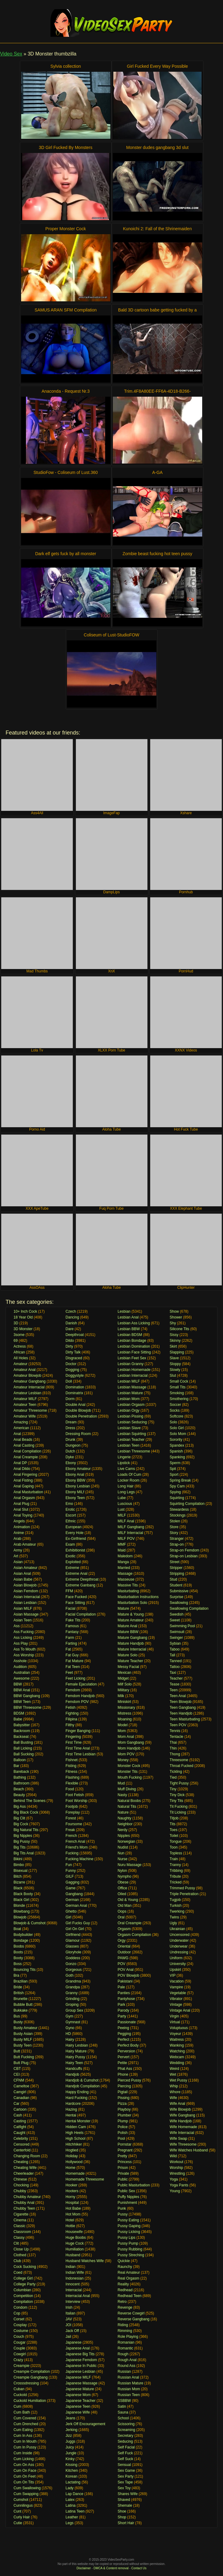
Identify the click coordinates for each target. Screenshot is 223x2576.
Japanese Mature (79, 2389)
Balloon (19, 1760)
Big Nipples (22, 1836)
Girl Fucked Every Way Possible (157, 66)
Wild (173, 2156)
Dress (70, 1428)
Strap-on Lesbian (184, 1556)
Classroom (22, 2232)
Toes (173, 1830)
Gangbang (74, 1894)
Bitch (17, 1876)
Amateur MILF (25, 1399)
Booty (18, 1958)
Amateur (20, 1364)
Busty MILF (22, 2039)
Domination (74, 1387)
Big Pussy (21, 1841)
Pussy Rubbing (129, 2249)
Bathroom (21, 1783)
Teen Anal (178, 1696)
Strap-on (177, 1544)
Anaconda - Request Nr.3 (66, 391)
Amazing (20, 1422)
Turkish (176, 1905)
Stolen (175, 1521)
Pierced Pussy (129, 2080)
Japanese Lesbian (80, 2371)
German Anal (76, 1905)
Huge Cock (74, 2243)
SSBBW (124, 2401)
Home (70, 2168)
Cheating (20, 2162)
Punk (121, 2208)
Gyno (69, 2028)
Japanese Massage (81, 2383)
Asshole (20, 1661)
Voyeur (175, 2034)
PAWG (122, 1958)
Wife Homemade (183, 2127)
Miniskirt (124, 1702)
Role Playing (127, 2336)
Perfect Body (128, 2045)
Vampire (176, 1987)
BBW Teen (22, 1702)
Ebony (70, 1463)
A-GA (157, 472)
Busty (18, 2022)
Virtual (175, 2022)
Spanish (176, 1451)
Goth (69, 1975)
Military (123, 1690)
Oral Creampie (129, 1923)
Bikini (17, 1859)
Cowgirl (19, 2354)
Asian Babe (22, 1579)
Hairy (69, 2039)
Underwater (179, 1940)
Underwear (179, 1946)
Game (70, 1888)
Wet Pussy (178, 2080)
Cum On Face (24, 2470)
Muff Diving (126, 1789)
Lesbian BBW (128, 1329)
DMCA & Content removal (111, 2568)
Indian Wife (74, 2272)
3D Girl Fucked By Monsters (65, 147)
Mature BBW (127, 1632)
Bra (16, 1975)
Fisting (70, 1766)
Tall (172, 1655)
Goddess (72, 1958)
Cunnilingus (23, 2505)
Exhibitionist (75, 1550)
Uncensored (180, 1935)
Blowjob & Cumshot (29, 1923)
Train (174, 1859)
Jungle (70, 2453)
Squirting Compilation (187, 1504)
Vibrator (176, 1999)
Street (175, 1562)
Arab (17, 1538)
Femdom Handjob (80, 1696)
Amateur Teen (24, 1404)
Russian (124, 2371)
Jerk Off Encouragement (85, 2424)
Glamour (72, 1940)
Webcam (177, 2057)
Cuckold (20, 2395)
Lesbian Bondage (131, 1340)
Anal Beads (22, 1439)
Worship (176, 2168)
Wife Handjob (181, 2121)
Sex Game (126, 2470)
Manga (123, 1562)
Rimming (124, 2331)
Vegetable (178, 1993)
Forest (70, 1818)
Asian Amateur (25, 1568)
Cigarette (20, 2214)
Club (17, 2261)
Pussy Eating (128, 2220)
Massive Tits (127, 1585)
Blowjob (19, 1917)
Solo (173, 1422)
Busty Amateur (25, 2028)
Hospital (72, 2202)
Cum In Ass (22, 2435)
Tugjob (175, 1900)
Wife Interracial (182, 2133)
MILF (121, 1515)
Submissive (179, 1591)
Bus (16, 2016)
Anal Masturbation (28, 1492)
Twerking (177, 1911)
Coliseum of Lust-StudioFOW (111, 634)
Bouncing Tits (24, 1969)
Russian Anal (128, 2377)
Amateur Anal (24, 1370)
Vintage (176, 2004)
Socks (175, 1410)
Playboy (124, 2109)
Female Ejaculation (81, 1684)
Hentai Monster (77, 2121)
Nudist (122, 1847)
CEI (16, 2074)
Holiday (71, 2156)
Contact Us (138, 2568)
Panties (123, 1993)
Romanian (125, 2342)
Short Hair (125, 2523)
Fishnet (71, 1760)
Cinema (19, 2220)
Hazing (71, 2109)
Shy (173, 1323)
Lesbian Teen (128, 1445)
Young (175, 2191)
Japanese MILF (78, 2377)
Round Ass (126, 2366)
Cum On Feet (24, 2476)
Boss (17, 1964)
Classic (19, 2226)
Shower (176, 1317)
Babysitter (21, 1725)
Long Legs (126, 1492)
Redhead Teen (129, 2296)
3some (18, 1335)
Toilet (174, 1836)
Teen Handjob (181, 1713)
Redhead (124, 2290)
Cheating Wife (24, 2168)
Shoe (121, 2511)
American (21, 1428)
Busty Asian (23, 2034)
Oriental (123, 1946)
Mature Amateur (130, 1620)
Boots (18, 1952)
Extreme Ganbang (80, 1585)
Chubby (19, 2191)
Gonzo (70, 1964)
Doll (68, 1381)
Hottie (70, 2226)
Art (15, 1556)
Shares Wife (127, 2494)
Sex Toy (123, 2488)
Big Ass (19, 1806)
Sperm (175, 1463)
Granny (71, 1993)
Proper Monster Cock (65, 228)
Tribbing (176, 1870)
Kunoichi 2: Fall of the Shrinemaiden (157, 228)
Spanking (177, 1457)
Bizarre (19, 1882)
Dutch (70, 1451)
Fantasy (72, 1632)
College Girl (23, 2278)
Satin (121, 2406)
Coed (17, 2272)
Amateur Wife (24, 1416)
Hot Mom (72, 2214)
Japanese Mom (78, 2395)
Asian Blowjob (24, 1585)
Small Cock (179, 1381)
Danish (71, 1323)
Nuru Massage (129, 1865)
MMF (121, 1544)
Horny (70, 2197)
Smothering (179, 1399)
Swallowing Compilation (189, 1608)
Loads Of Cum (129, 1474)
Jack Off (72, 2331)
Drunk (70, 1439)
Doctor (70, 1364)
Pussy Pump (127, 2243)
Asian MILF (22, 1608)
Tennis (175, 1731)
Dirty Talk (72, 1352)
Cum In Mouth (24, 2441)
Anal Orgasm (24, 1498)
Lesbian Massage (131, 1387)
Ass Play (20, 1643)
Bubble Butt (22, 2004)
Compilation (23, 2301)
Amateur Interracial (28, 1387)
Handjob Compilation (82, 2086)
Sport (174, 1474)
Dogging (72, 1370)
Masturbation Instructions (137, 1597)
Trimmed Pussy (182, 1888)
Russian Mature (130, 2383)
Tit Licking (178, 1812)
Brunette (20, 1999)
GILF (69, 1876)
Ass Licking (22, 1637)
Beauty (19, 1795)
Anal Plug (21, 1504)
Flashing (72, 1777)
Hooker (71, 2185)
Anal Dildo (21, 1469)
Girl (68, 1917)
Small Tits (178, 1387)
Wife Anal (177, 2103)
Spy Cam (177, 1486)
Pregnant (124, 2150)
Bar (16, 1766)
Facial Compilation (80, 1614)
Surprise (177, 1597)
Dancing (72, 1317)
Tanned (176, 1661)
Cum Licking (23, 2459)
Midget (122, 1678)
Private (123, 2173)
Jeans (70, 2418)
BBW (17, 1684)
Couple (19, 2348)
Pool (121, 2138)
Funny (70, 1870)
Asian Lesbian (24, 1603)
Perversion (126, 2051)
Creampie (21, 2366)
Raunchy (124, 2267)
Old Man (124, 1905)
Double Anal (75, 1404)
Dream (70, 1422)
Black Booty (23, 1894)
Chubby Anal (23, 2202)
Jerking (71, 2430)
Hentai (70, 2115)
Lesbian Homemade (133, 1370)
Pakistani (124, 1981)
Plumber (124, 2115)
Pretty (122, 2156)
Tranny (175, 1865)
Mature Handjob (130, 1643)
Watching (177, 2051)
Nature (122, 1812)
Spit (173, 1469)
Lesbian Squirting (131, 1434)
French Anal (75, 1841)
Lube (121, 1498)
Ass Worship (23, 1655)
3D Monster (22, 1329)
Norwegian (126, 1841)
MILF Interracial (130, 1533)
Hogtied (71, 2150)
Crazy (18, 2360)
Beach (18, 1789)
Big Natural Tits (25, 1830)
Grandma (73, 1981)
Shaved (123, 2500)
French (71, 1836)
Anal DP (20, 1463)
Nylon (122, 1870)
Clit (16, 2243)
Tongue (176, 1841)
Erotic (70, 1509)
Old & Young (127, 1900)
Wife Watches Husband (189, 2150)
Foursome (73, 1824)
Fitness (71, 1771)
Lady (69, 2488)
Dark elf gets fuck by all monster (65, 553)
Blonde (19, 1905)
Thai (173, 1742)
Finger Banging (77, 1731)
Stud (173, 1579)
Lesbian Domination (133, 1346)
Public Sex (126, 2191)
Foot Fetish (74, 1795)
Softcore (177, 1416)
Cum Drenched (25, 2424)
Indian (70, 2267)
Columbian (22, 2290)
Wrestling (177, 2173)
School (123, 2418)
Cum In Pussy (24, 2447)
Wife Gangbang (182, 2115)
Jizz (68, 2435)
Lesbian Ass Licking (133, 1323)
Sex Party (125, 2476)
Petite (122, 2063)
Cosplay (20, 2325)
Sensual (124, 2465)
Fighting (72, 1713)
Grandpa (72, 1987)
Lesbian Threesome (133, 1451)
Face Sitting (75, 1603)
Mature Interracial (131, 1649)
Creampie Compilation (31, 2371)
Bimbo (18, 1865)
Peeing (123, 2028)
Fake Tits (72, 1620)
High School (75, 2138)
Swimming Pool (182, 1626)
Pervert (123, 2057)
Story (174, 1533)
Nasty (122, 1795)
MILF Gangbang (130, 1527)
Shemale (124, 2505)
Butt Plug (20, 2063)
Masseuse (125, 1579)
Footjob (71, 1806)
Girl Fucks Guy (77, 1923)
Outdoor (124, 1952)
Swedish (177, 1614)
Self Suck (125, 2459)
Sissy (174, 1335)
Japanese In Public (80, 2366)
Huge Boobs (75, 2237)
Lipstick (123, 1463)
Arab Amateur (24, 1544)
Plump (122, 2121)
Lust (121, 1509)
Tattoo (175, 1667)
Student (176, 1585)
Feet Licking (75, 1678)
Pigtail (122, 2092)
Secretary (125, 2435)
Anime (18, 1533)
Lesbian (123, 1311)
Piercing (124, 2086)
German (72, 1900)
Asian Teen (22, 1620)
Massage (124, 1573)
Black (17, 1888)
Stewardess (179, 1509)
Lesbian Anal (128, 1317)
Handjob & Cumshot (81, 2080)
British (18, 1993)
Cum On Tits (23, 2482)
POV (121, 1964)
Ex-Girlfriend (75, 1538)
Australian (21, 1672)
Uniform (176, 1958)
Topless (176, 1853)
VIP (173, 1975)
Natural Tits (126, 1806)
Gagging (72, 1882)
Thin (173, 1748)
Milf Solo (124, 1684)
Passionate (126, 2022)
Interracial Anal (77, 2296)
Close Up (20, 2249)
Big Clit (19, 1818)
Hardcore (72, 2103)
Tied (173, 1777)
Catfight (19, 2127)
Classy (18, 2237)
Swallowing (179, 1603)
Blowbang (21, 1911)
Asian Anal (22, 1573)
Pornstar (124, 2144)
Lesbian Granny (130, 1364)
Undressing (179, 1952)
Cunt (17, 2511)
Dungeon (72, 1445)
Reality (123, 2284)
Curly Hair (21, 2517)
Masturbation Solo (132, 1603)
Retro (121, 2301)
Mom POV (125, 1754)
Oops (121, 1911)
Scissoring (125, 2424)
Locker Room (128, 1480)
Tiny (173, 1789)
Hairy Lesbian (76, 2045)
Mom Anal (125, 1737)
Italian (70, 2313)
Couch (18, 2336)
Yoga (174, 2179)
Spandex (177, 1445)
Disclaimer (83, 2568)
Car (16, 2103)
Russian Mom (128, 2389)
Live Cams (126, 1469)
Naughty (124, 1818)
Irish (68, 2307)
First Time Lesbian (80, 1754)
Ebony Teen (75, 1498)
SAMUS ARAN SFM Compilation (66, 309)
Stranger (177, 1538)
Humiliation (74, 2249)
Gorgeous (73, 1969)
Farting (71, 1643)
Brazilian (20, 1981)
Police (122, 2127)
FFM (69, 1591)
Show (174, 1311)
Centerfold (21, 2150)
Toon (174, 1847)
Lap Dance (74, 2494)
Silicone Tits (179, 1329)
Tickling (176, 1771)
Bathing (19, 1777)
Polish (122, 2133)
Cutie (17, 2523)
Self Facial (126, 2447)
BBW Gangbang (26, 1696)
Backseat (20, 1737)
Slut (173, 1375)
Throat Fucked (181, 1766)
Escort (70, 1515)
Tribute (175, 1876)
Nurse (122, 1859)
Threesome (179, 1760)
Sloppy (175, 1364)
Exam (70, 1544)
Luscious (124, 1504)
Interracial (73, 2290)
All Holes (20, 1358)
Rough (122, 2354)
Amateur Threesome (30, 1410)
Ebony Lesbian (77, 1486)
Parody (123, 2010)
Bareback (21, 1771)
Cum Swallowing (27, 2488)
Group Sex (74, 2010)
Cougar (19, 2342)
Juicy (69, 2447)
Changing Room (26, 2156)
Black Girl (21, 1900)
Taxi (173, 1672)
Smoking (177, 1393)
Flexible (71, 1783)
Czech (70, 1311)
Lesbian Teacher (130, 1439)
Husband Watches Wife (84, 2261)
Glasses (72, 1946)
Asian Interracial (26, 1597)
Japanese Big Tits (80, 2354)
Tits (173, 1824)
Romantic (125, 2348)
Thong (175, 1754)
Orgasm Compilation (134, 1935)
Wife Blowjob (180, 2109)
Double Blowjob (78, 1410)
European (73, 1527)
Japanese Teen (77, 2406)
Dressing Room (78, 1434)
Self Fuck (125, 2453)
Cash (17, 2115)
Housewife (74, 2232)
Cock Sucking (24, 2267)
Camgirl (19, 2092)
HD (68, 2034)
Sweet (175, 1620)
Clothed (19, 2255)
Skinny (175, 1340)
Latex (69, 2500)
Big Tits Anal (23, 1853)
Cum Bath (21, 2412)
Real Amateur (128, 2272)
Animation (21, 1527)
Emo (69, 1504)
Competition (23, 2296)
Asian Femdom (25, 1591)
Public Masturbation (133, 2185)
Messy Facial (128, 1667)
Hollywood (73, 2162)
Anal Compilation (27, 1451)
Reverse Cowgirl (130, 2313)
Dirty (69, 1346)
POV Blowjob (128, 1975)
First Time (73, 1742)
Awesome (21, 1678)
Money (122, 1760)
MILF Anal (125, 1521)
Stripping (177, 1573)
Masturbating (128, 1591)
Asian (18, 1562)
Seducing (125, 2441)
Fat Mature (74, 1661)
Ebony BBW (75, 1480)
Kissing (71, 2465)
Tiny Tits (176, 1801)
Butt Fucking (23, 2057)
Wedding (177, 2063)
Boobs (18, 1946)
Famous (72, 1626)
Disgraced (73, 1358)
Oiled (121, 1894)
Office (122, 1888)
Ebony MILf (74, 1492)
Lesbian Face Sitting (134, 1352)
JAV (68, 2319)
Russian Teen (128, 2395)
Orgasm (124, 1929)
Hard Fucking (76, 2098)
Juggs (70, 2441)
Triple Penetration (184, 1894)
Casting (19, 2121)
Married (123, 1568)
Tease (175, 1684)
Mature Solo (127, 1655)
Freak (70, 1830)
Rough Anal (126, 2360)
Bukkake (20, 2010)
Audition (20, 1667)
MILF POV (126, 1538)
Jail (68, 2336)
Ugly (173, 1923)
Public (122, 2179)
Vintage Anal (180, 2010)
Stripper (176, 1568)
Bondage (20, 1940)
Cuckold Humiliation (29, 2401)
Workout (176, 2162)
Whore (175, 2092)
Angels (19, 1521)
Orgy (121, 1940)
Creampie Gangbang (30, 2377)
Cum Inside (22, 2453)
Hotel (69, 2220)
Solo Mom (178, 1434)
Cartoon (20, 2109)
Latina (70, 2505)
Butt (16, 2051)
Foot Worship (76, 1801)
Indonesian (74, 2278)
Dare (69, 1329)
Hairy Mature (76, 2051)
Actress (19, 1346)
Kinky (69, 2459)
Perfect (123, 2039)
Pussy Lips (126, 2237)
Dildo (69, 1340)
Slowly (175, 1370)
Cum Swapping (25, 2494)
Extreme (72, 1568)
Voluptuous (179, 2028)
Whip (174, 2086)
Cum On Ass (23, 2465)
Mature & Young (130, 1614)
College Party (24, 2284)
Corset (18, 2319)
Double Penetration (81, 1416)
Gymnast (72, 2022)
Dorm (69, 1399)
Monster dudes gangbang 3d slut (157, 147)
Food (69, 1789)
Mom (121, 1731)
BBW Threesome (27, 1707)
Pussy (122, 2214)
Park (121, 2004)
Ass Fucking (23, 1632)
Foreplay (72, 1812)
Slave (174, 1358)
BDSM (18, 1713)
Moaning (124, 1719)
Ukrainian (177, 1929)
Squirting (177, 1498)
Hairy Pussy (75, 2057)
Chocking (21, 2185)
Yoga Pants (179, 2185)
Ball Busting (23, 1742)
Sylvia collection (65, 66)
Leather (71, 2517)
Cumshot (20, 2500)
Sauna (122, 2412)
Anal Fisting (23, 1480)
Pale (121, 1987)
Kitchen (71, 2470)
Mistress (124, 1713)
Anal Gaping (23, 1486)
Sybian (175, 1643)
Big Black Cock (25, 1812)
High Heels (74, 2133)
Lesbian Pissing (130, 1416)
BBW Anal (21, 1690)
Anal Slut (20, 1509)
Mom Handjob (128, 1748)
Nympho (124, 1876)
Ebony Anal (74, 1474)
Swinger (176, 1637)
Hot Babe (73, 2208)
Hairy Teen (74, 2063)
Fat (68, 1649)
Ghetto (70, 1911)
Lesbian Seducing (132, 1422)
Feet (69, 1672)
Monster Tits (127, 1771)
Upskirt (175, 1969)
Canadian (21, 2098)
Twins (174, 1917)
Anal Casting (23, 1445)
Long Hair (125, 1486)
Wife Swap (178, 2138)
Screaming (126, 2430)
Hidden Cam (75, 2127)
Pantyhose (126, 1999)
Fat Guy (72, 1655)
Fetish (70, 1707)
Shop (121, 2517)
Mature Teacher (130, 1661)
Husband (72, 2255)
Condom (20, 2307)
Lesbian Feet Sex (131, 1358)
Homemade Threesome (84, 2179)
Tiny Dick (177, 1795)
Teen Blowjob (180, 1702)
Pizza (121, 2103)
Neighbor (124, 1824)
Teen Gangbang (183, 1707)
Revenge (124, 2307)
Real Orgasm (128, 2278)
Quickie (123, 2261)
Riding (122, 2325)
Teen (174, 1690)
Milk (120, 1696)
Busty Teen (22, 2045)
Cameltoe (21, 2086)
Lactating (72, 2482)
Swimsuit (177, 1632)
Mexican (124, 1672)
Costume (20, 2331)
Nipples (123, 1836)
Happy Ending (76, 2092)
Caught (19, 2133)
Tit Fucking (179, 1806)
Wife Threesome (183, 2144)
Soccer (175, 1404)
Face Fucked (76, 1597)
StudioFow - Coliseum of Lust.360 (65, 472)
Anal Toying (22, 1515)
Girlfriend (72, 1935)
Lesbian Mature (130, 1393)
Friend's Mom (76, 1847)
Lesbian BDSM (129, 1335)
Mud (121, 1783)
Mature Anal (127, 1626)
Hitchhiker (73, 2144)
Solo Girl (177, 1428)
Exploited (72, 1562)
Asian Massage (26, 1614)
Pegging (124, 2034)
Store (174, 1527)
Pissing (123, 2098)
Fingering (73, 1737)
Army (17, 1550)
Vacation (177, 1981)
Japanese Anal (77, 2348)
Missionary (126, 1707)
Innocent (72, 2284)
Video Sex (11, 53)
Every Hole (74, 1533)
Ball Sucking (23, 1754)
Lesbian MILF (128, 1381)
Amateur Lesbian (27, 1393)
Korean (71, 2476)
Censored (21, 2144)
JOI (68, 2325)
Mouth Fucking (129, 1777)
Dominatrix (74, 1393)
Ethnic (70, 1521)
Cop (16, 2313)
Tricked (176, 1882)
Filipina (71, 1719)
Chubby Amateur (27, 2197)
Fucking (71, 1853)
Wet (173, 2074)
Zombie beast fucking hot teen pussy (157, 553)
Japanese (73, 2342)
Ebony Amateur (78, 1469)
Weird (174, 2069)
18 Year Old (23, 1317)
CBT (17, 2069)
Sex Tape (125, 2482)
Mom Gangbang (130, 1742)
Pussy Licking (128, 2232)
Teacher (176, 1678)
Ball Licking (22, 1748)
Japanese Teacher (80, 2401)
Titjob (174, 1818)
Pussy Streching (130, 2255)
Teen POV (178, 1725)
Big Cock (20, 1824)
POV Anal (125, 1969)
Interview (72, 2301)
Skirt (173, 1346)
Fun (68, 1865)
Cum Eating (23, 2430)
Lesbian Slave (128, 1428)
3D (15, 1323)
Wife (173, 2098)
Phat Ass (124, 2069)
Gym (69, 2016)
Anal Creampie (25, 1457)
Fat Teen (72, 1667)
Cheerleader (23, 2173)
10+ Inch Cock (25, 1311)
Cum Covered (24, 2418)
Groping (72, 2004)
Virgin (174, 2016)
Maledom (124, 1556)
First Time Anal (77, 1748)
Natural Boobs (129, 1801)
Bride (17, 1987)
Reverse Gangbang (133, 2319)
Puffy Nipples (128, 2197)
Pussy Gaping (128, 2226)
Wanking (177, 2045)
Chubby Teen (24, 2208)
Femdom (72, 1690)
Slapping (177, 1352)
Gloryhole (73, 1952)
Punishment (127, 2202)
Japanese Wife (77, 2412)
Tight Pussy (179, 1783)
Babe (17, 1719)
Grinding (72, 1999)
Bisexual (20, 1870)
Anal (17, 1434)
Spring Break (180, 1480)
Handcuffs (73, 2069)
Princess (124, 2162)
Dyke (69, 1457)
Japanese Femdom (81, 2360)
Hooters (71, 2191)
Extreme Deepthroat (81, 1579)
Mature (123, 1608)
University (178, 1964)
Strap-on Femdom (184, 1550)
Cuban (18, 2389)
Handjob (72, 2074)
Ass (16, 1626)
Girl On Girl (74, 1929)
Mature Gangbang (132, 1637)
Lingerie (124, 1457)
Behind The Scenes (29, 1801)
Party (121, 2016)
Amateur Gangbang (29, 1381)
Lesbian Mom (128, 1399)
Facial (70, 1608)
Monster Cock (128, 1766)
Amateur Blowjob (27, 1375)
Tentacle (177, 1737)
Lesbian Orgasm (130, 1404)
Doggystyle (74, 1375)
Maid (121, 1550)
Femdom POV (77, 1702)
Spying (175, 1492)
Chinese (20, 2179)
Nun (120, 1853)
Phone (122, 2074)
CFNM (18, 2080)
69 (15, 1340)
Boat (17, 1929)
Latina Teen (74, 2511)
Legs (69, 2523)
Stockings (178, 1515)
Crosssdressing (26, 2383)
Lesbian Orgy (128, 1410)
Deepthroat (74, 1335)
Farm (69, 1637)
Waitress (177, 2039)
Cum (17, 2406)
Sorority (176, 1439)
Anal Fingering (25, 1474)
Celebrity (20, 2138)
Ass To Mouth (24, 1649)
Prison (122, 2168)
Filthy (69, 1725)
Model (122, 1725)
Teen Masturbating (185, 1719)
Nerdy (122, 1830)
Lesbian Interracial (132, 1375)
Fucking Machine (79, 1859)
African (19, 1352)
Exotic (70, 1556)
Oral (121, 1917)
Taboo (175, 1649)
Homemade (74, 2173)
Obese (122, 1882)
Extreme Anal (76, 1573)
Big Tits (19, 1847)
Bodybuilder (23, 1935)
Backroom (21, 1731)
